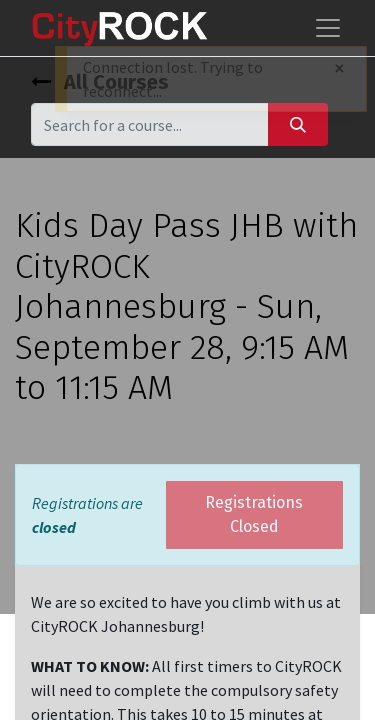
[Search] (298, 124)
